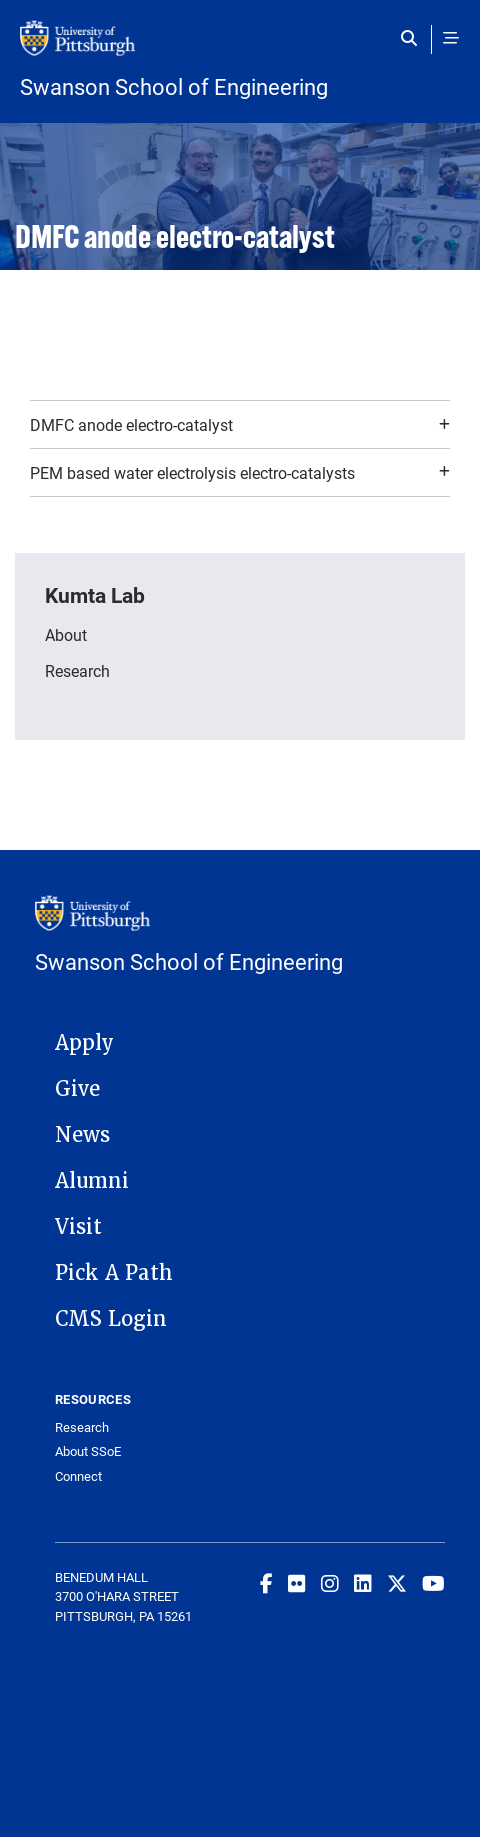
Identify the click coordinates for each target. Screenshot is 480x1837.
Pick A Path (114, 1273)
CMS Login (111, 1319)
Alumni (92, 1181)
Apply (84, 1043)
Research (77, 670)
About (66, 634)
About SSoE (88, 1451)
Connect (78, 1476)
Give (77, 1089)
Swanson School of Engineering (174, 87)
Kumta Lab (95, 595)
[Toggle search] (413, 38)
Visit (78, 1227)
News (82, 1135)
